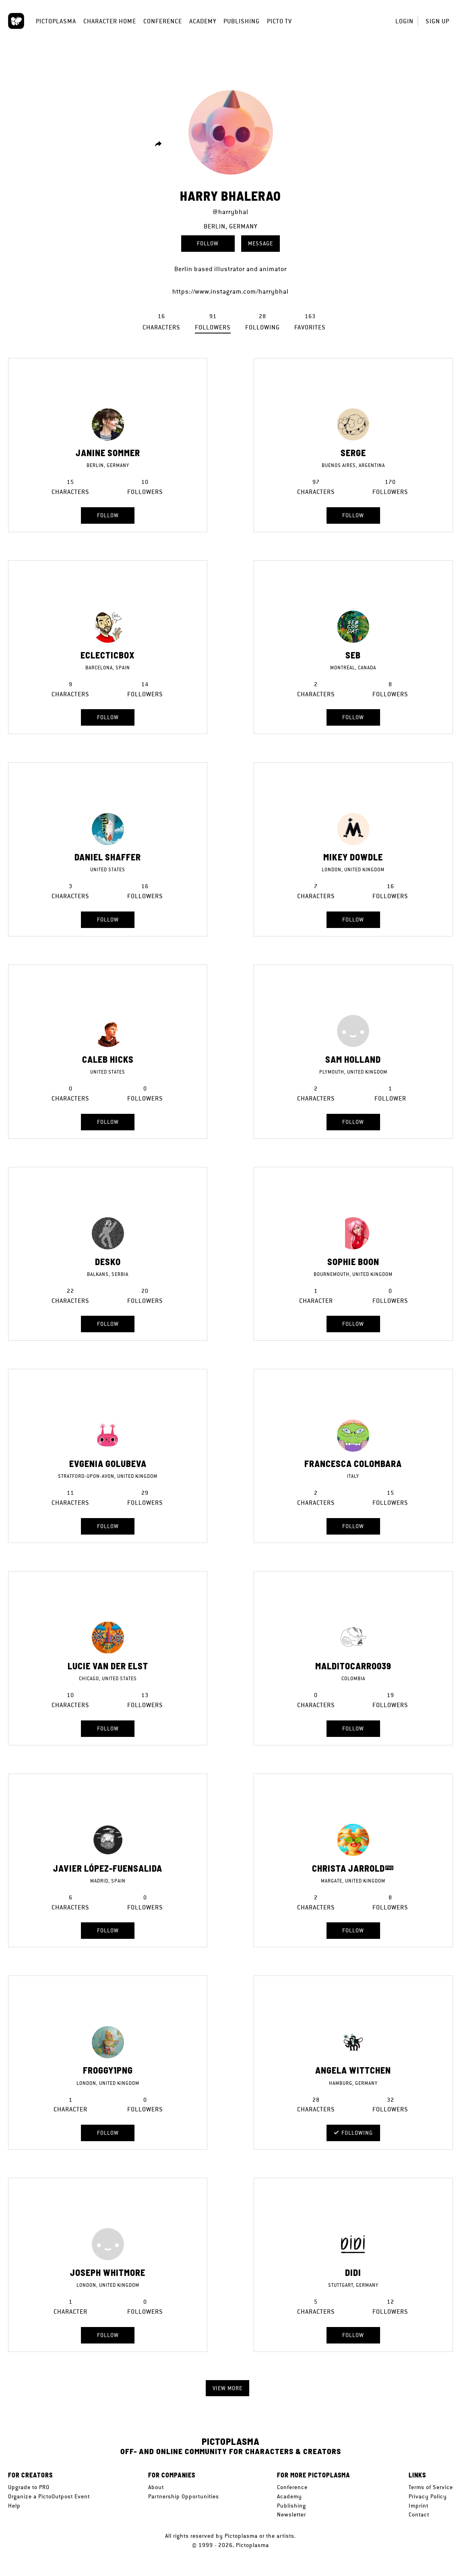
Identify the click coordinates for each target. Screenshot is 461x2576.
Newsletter (291, 2514)
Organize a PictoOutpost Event (49, 2496)
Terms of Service (431, 2487)
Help (14, 2505)
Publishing (241, 21)
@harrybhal (230, 212)
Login (404, 21)
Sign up (437, 21)
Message (260, 243)
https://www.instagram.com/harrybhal (230, 291)
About (156, 2487)
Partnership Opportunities (183, 2496)
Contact (419, 2514)
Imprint (418, 2505)
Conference (162, 21)
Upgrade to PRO (29, 2487)
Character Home (109, 21)
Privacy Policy (428, 2496)
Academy (202, 21)
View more (227, 2388)
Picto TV (279, 21)
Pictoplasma (56, 21)
